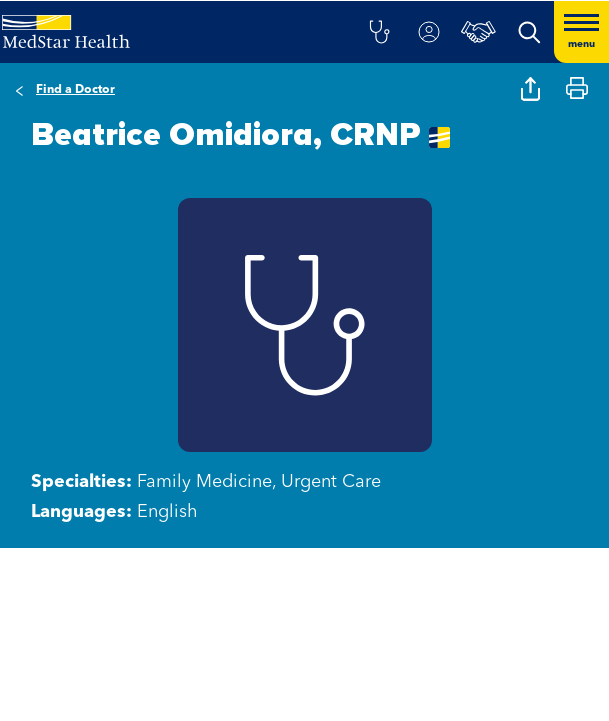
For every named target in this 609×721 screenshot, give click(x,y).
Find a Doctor (75, 90)
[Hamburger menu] (581, 32)
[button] (379, 32)
